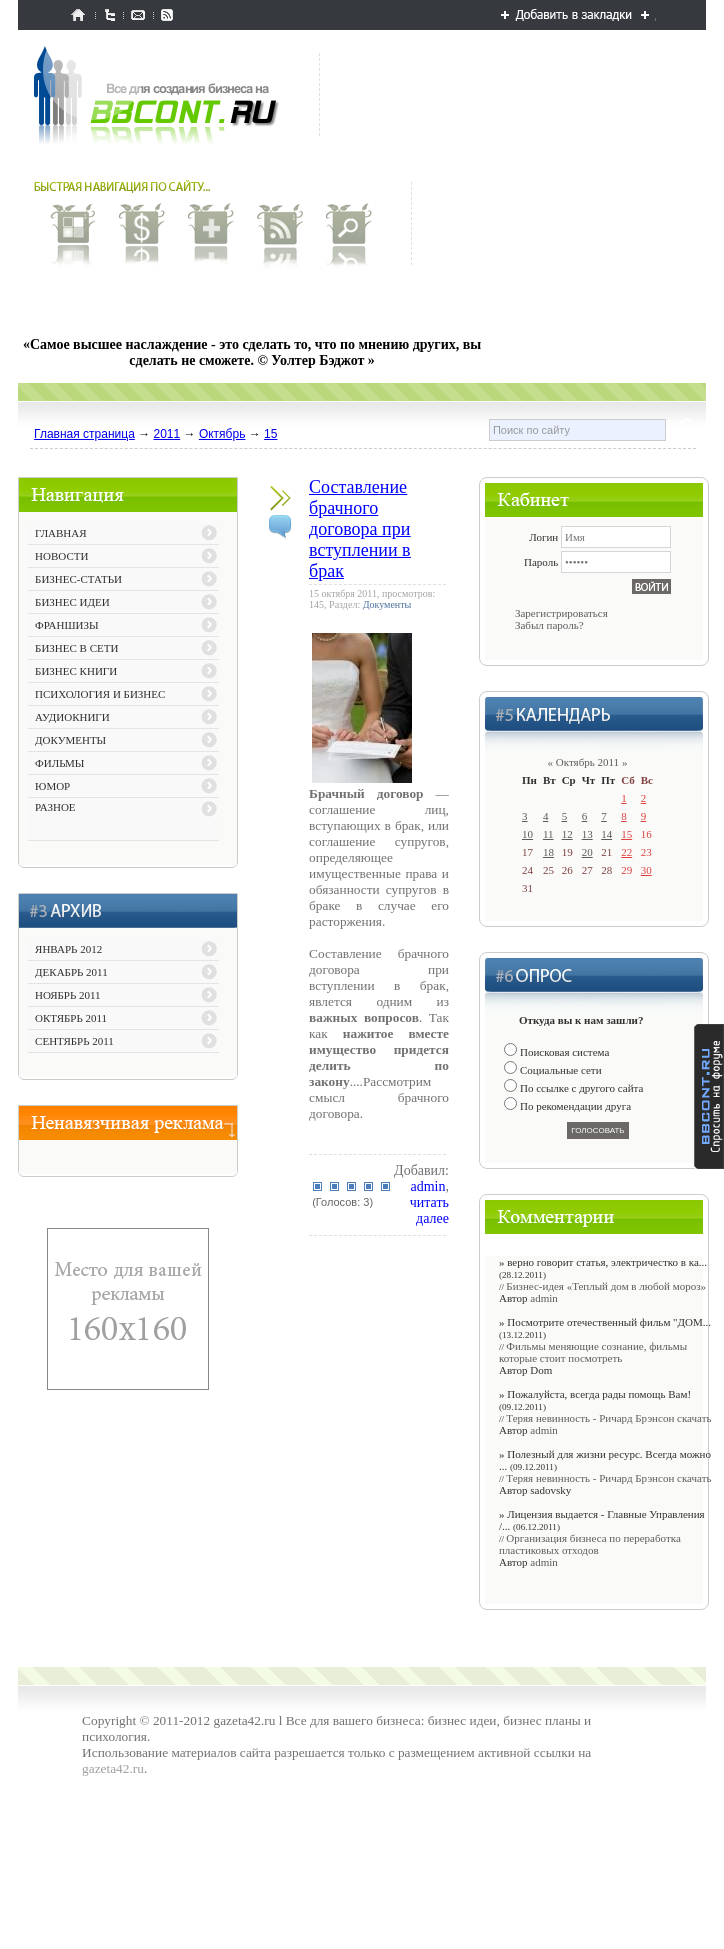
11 (548, 834)
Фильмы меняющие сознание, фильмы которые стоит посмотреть (593, 1352)
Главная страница (84, 434)
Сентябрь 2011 (74, 1041)
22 (626, 852)
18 (548, 852)
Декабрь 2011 (71, 972)
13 (587, 834)
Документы (387, 604)
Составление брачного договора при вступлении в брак (360, 529)
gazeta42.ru (113, 1768)
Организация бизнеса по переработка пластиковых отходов (590, 1544)
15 (270, 434)
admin (427, 1186)
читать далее (429, 1210)
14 (606, 834)
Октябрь (222, 434)
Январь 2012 (68, 949)
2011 (167, 434)
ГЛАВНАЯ (61, 533)
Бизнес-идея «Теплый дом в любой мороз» (606, 1286)
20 (587, 852)
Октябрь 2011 (71, 1018)
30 (646, 870)
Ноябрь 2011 (68, 995)
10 (527, 834)
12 (567, 834)
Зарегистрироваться (561, 613)
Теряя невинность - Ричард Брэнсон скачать (608, 1418)
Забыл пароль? (549, 625)
